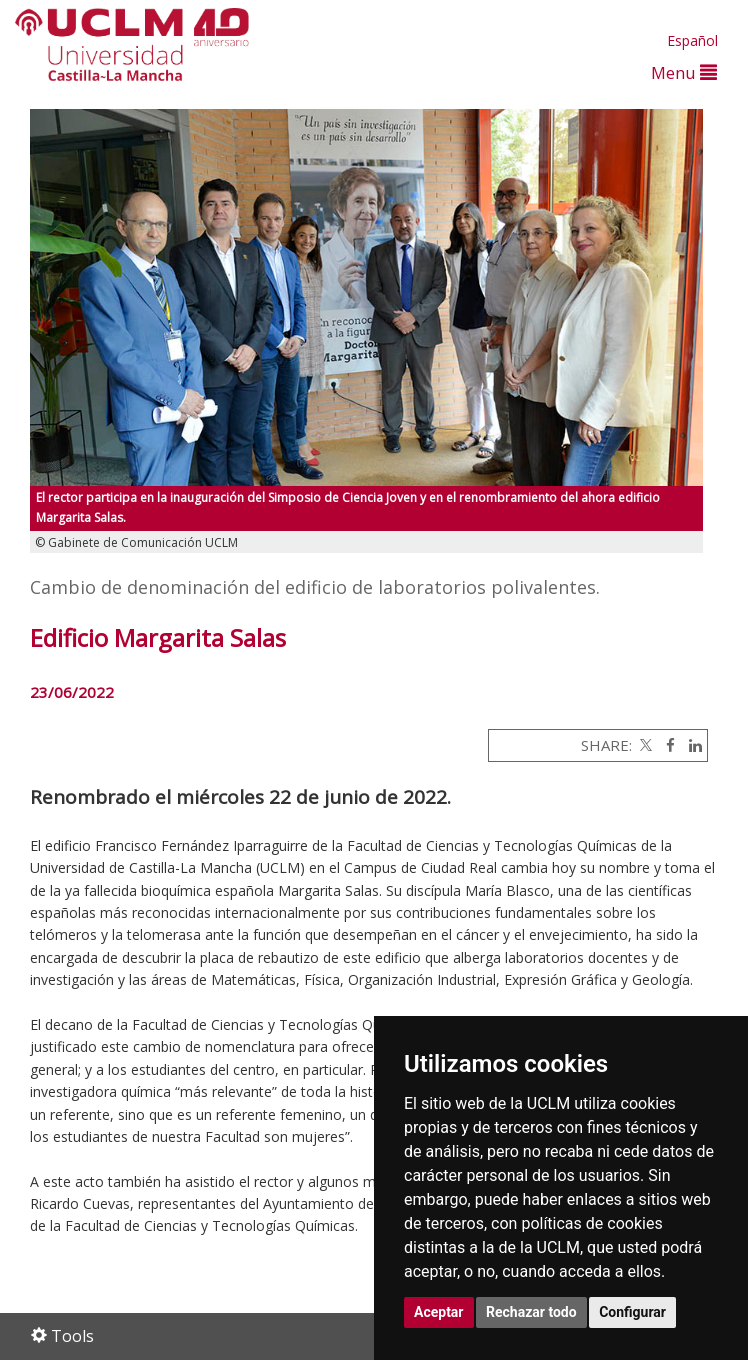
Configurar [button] (632, 1312)
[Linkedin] (690, 745)
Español (692, 40)
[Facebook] (665, 745)
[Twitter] (644, 745)
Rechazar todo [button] (531, 1312)
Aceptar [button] (439, 1312)
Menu (684, 72)
